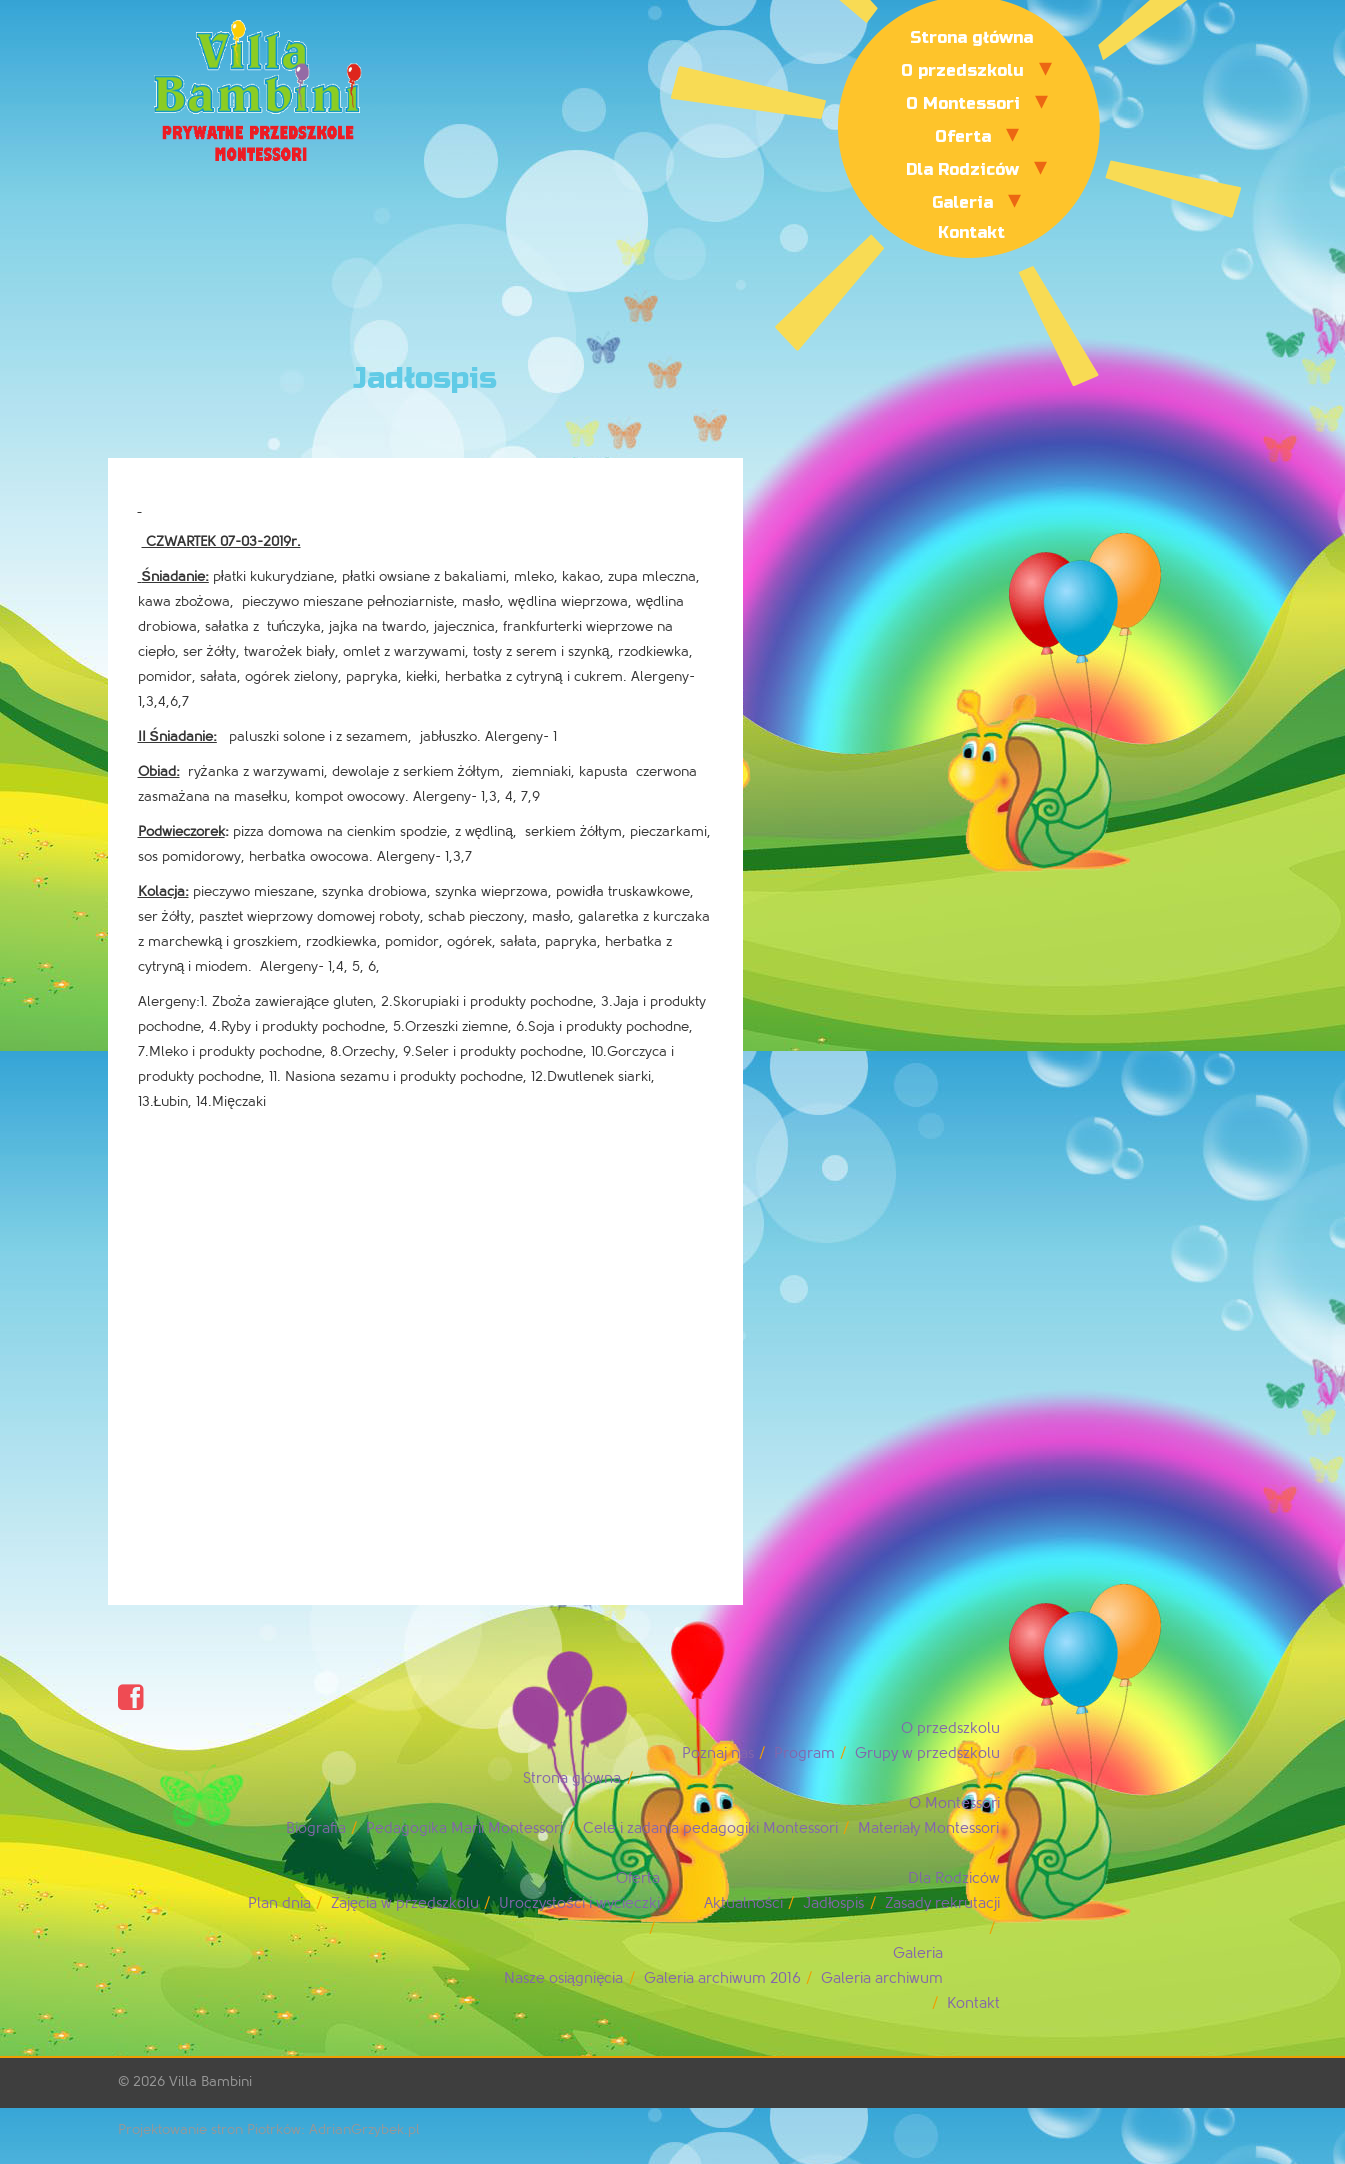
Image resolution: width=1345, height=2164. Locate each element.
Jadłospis (833, 1903)
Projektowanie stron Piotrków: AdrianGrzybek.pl (269, 2129)
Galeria (962, 202)
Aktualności (744, 1903)
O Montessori (963, 103)
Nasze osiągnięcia (564, 1978)
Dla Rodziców (962, 169)
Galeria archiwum (882, 1978)
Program (804, 1753)
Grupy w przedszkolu (927, 1753)
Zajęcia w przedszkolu (405, 1903)
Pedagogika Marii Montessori (464, 1828)
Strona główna (971, 37)
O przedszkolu (962, 70)
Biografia (316, 1828)
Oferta (963, 136)
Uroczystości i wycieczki (579, 1903)
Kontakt (971, 232)
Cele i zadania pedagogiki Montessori (710, 1828)
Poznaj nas (718, 1753)
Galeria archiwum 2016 (722, 1978)
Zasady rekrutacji (942, 1903)
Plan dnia (279, 1903)
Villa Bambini (210, 2081)
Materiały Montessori (928, 1828)
